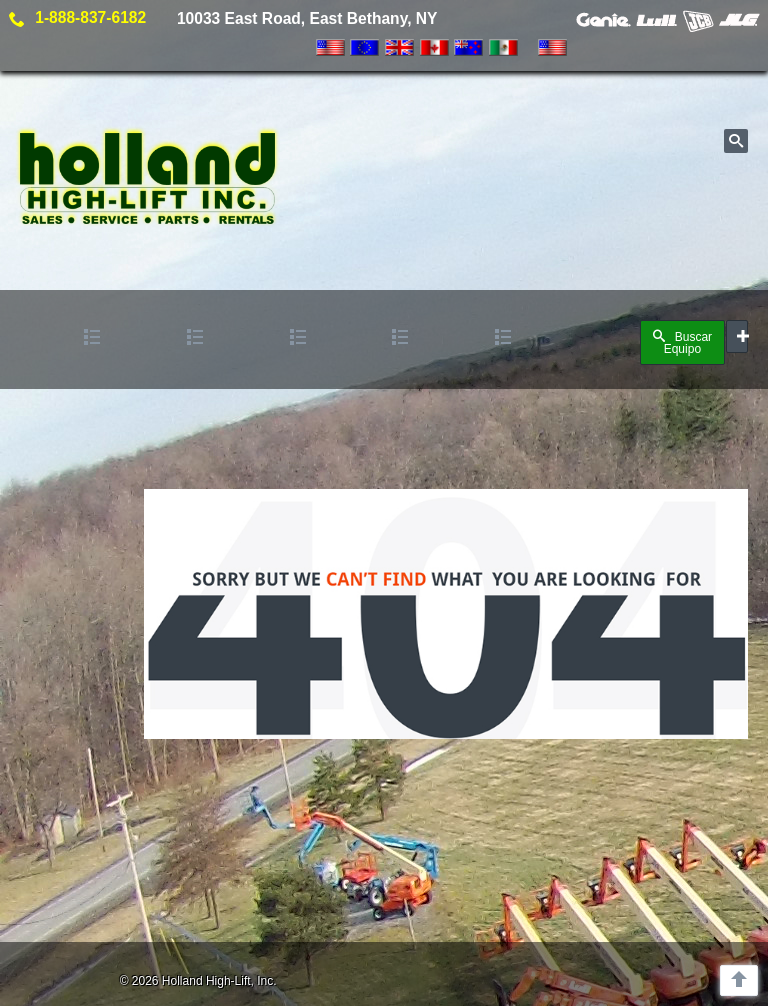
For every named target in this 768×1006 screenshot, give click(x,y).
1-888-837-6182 (90, 17)
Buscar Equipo (682, 343)
